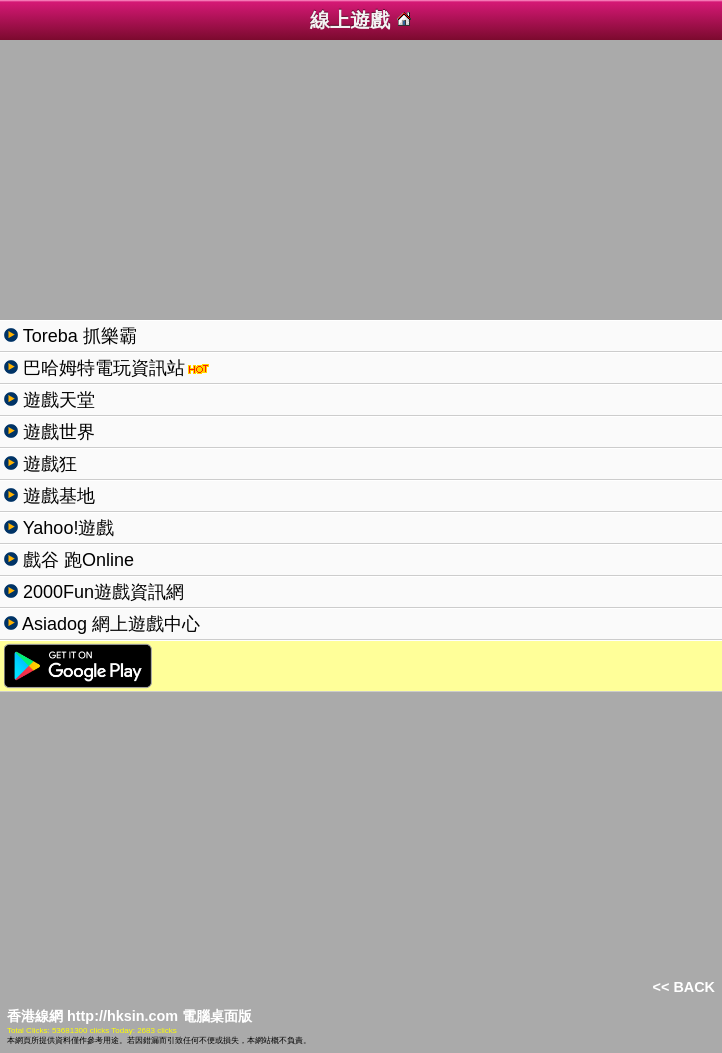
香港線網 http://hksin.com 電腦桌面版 (129, 1016)
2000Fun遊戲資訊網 (101, 592)
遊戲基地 (56, 496)
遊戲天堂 (56, 400)
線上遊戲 (361, 20)
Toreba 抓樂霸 (77, 336)
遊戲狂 (47, 464)
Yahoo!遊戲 (66, 528)
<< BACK (684, 987)
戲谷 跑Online (76, 560)
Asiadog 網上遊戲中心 (109, 624)
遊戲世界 (56, 432)
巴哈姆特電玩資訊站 (101, 368)
